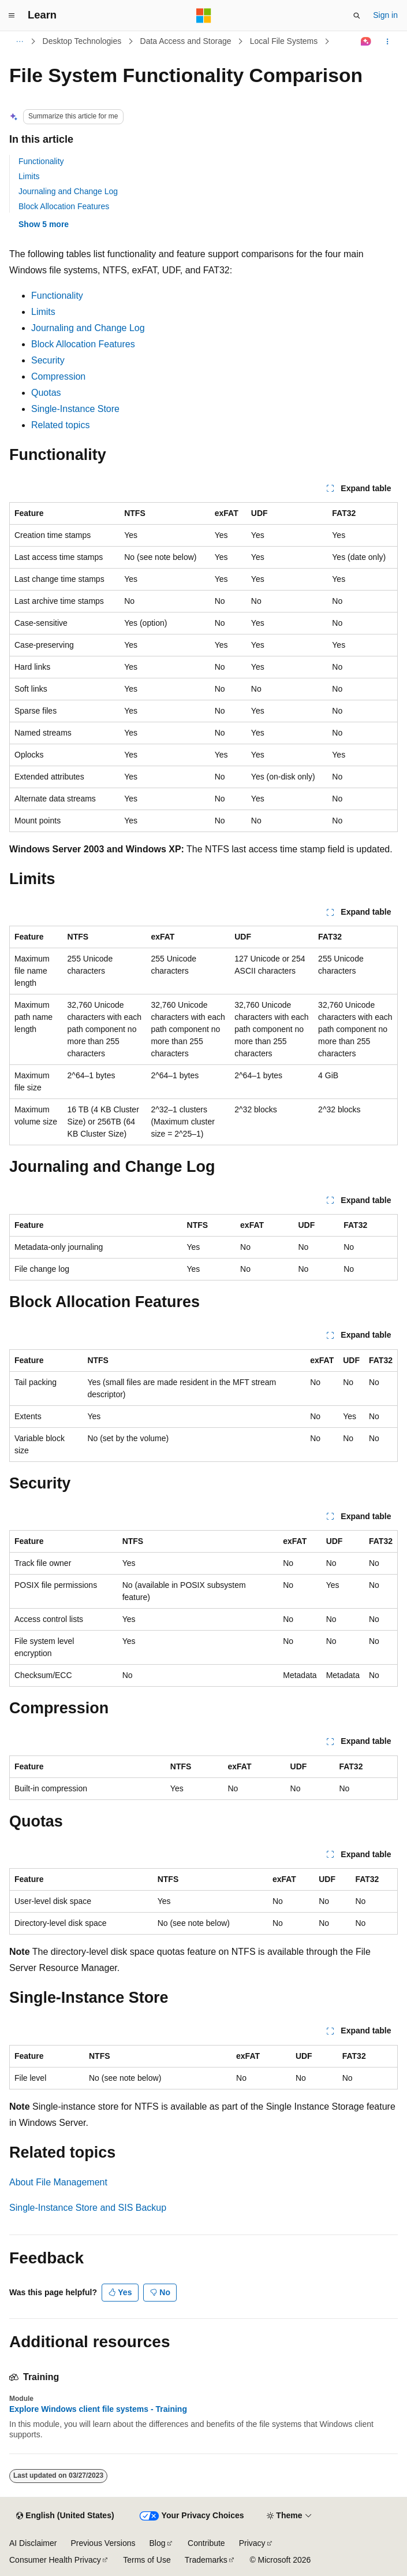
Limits (29, 176)
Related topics (60, 425)
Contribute (206, 2543)
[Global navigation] (11, 15)
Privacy (252, 2543)
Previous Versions (102, 2543)
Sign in (385, 15)
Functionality (41, 161)
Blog (158, 2543)
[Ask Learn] (366, 41)
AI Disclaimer (33, 2543)
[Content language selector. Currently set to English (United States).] (65, 2516)
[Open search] (356, 15)
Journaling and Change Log (68, 191)
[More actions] (388, 41)
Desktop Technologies (82, 41)
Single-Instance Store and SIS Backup (87, 2208)
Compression (58, 376)
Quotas (46, 393)
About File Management (58, 2182)
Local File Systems (284, 41)
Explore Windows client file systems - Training (98, 2409)
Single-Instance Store (75, 409)
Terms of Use (146, 2559)
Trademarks (206, 2559)
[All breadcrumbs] (19, 41)
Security (48, 360)
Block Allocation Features (63, 206)
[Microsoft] (203, 15)
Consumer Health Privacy (55, 2559)
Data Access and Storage (185, 41)
